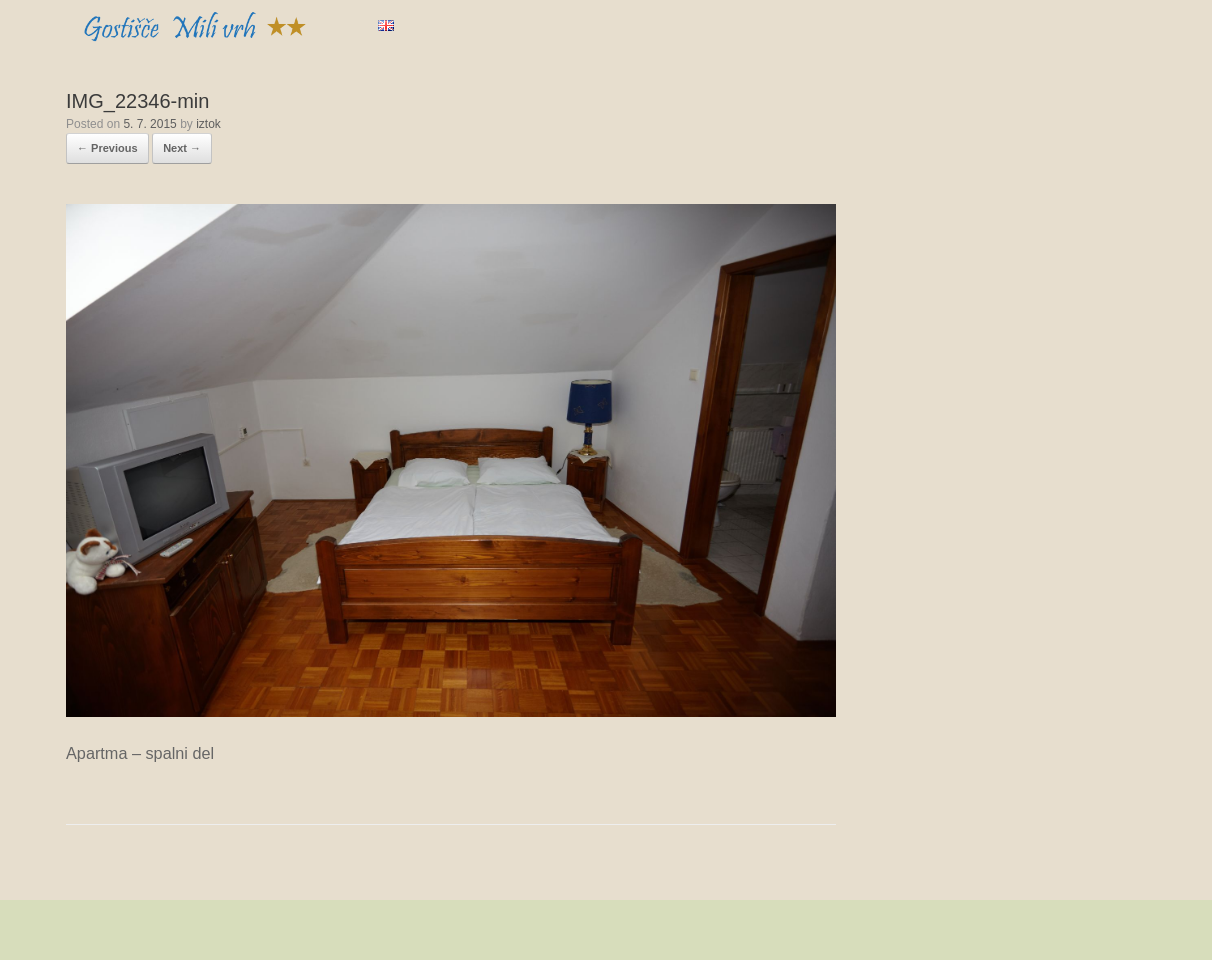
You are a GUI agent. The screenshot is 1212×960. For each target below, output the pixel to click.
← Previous (107, 148)
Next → (182, 148)
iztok (208, 124)
